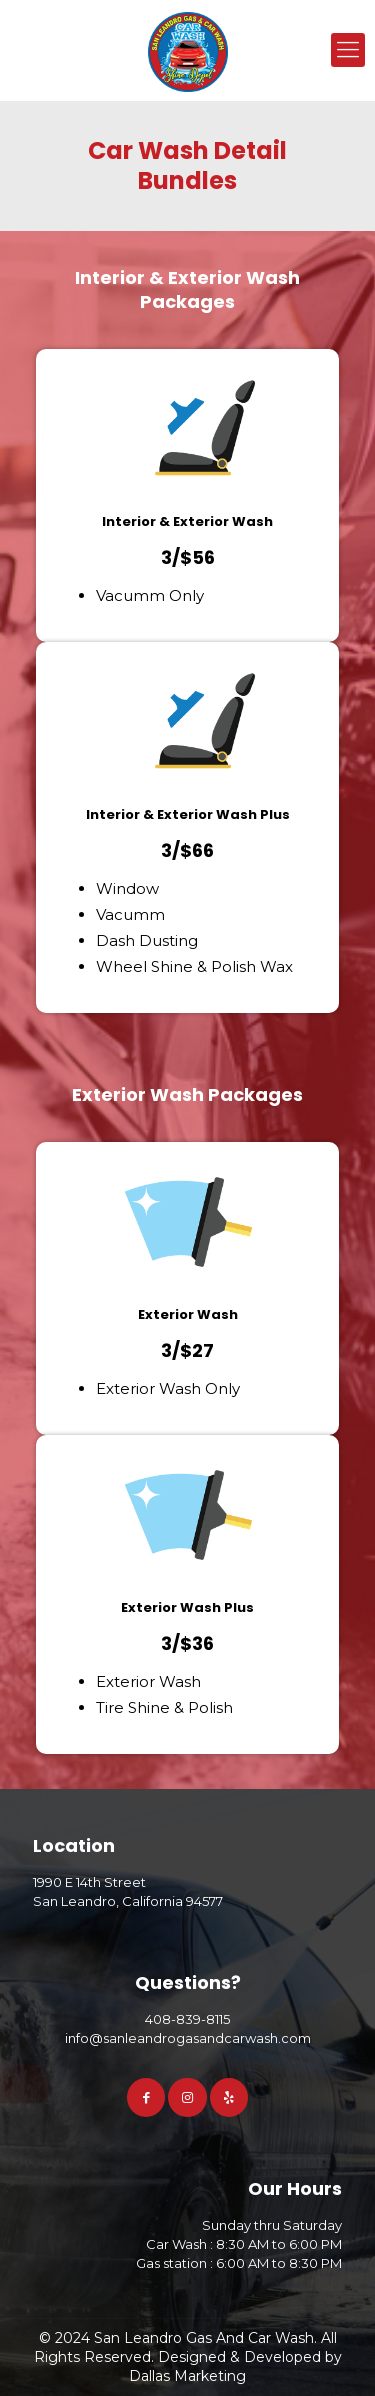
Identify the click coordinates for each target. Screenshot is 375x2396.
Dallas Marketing (187, 2376)
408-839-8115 (187, 2019)
